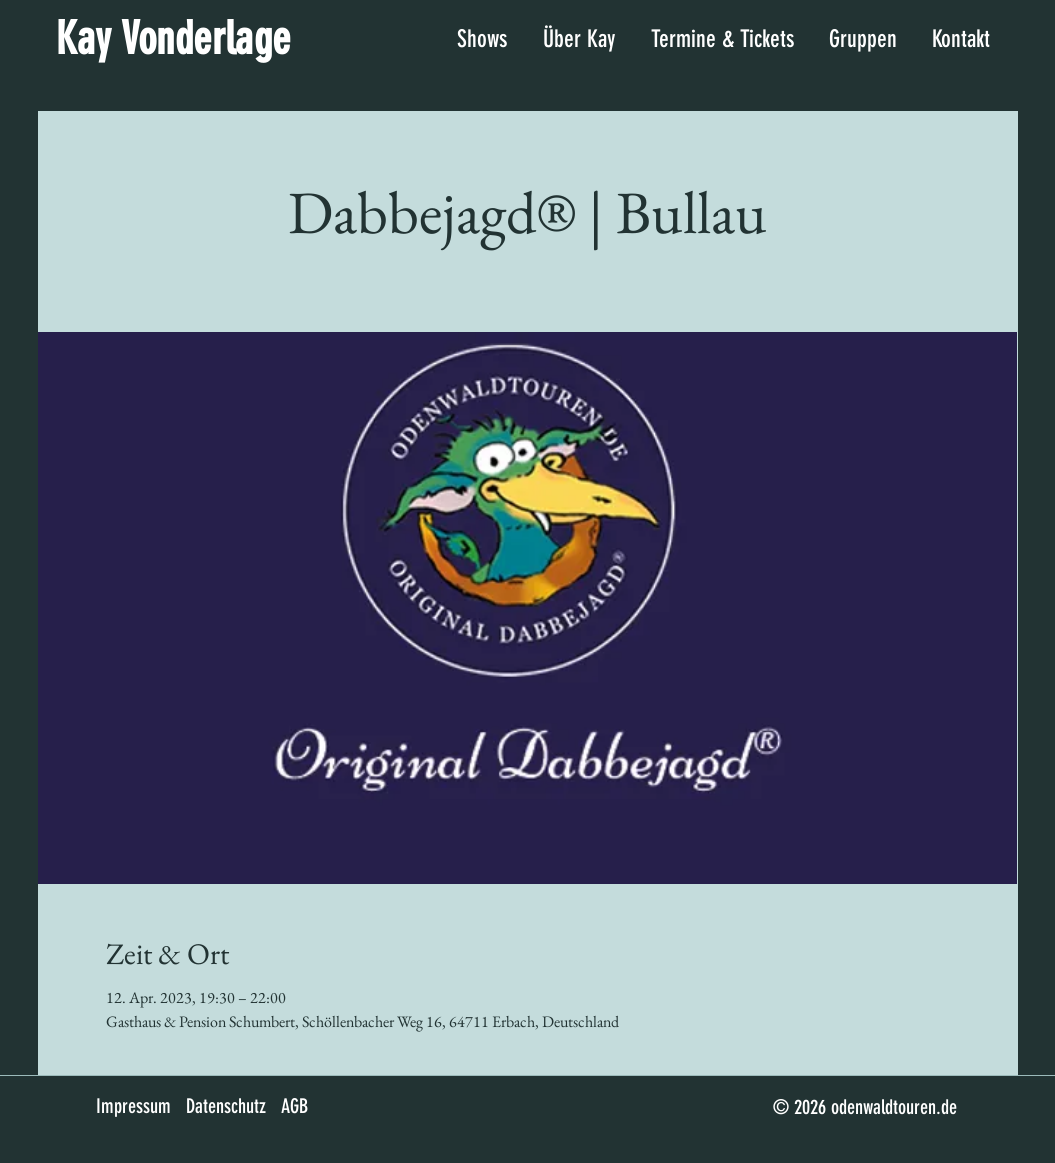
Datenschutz (226, 1106)
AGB (294, 1106)
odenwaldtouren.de (894, 1107)
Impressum (133, 1106)
